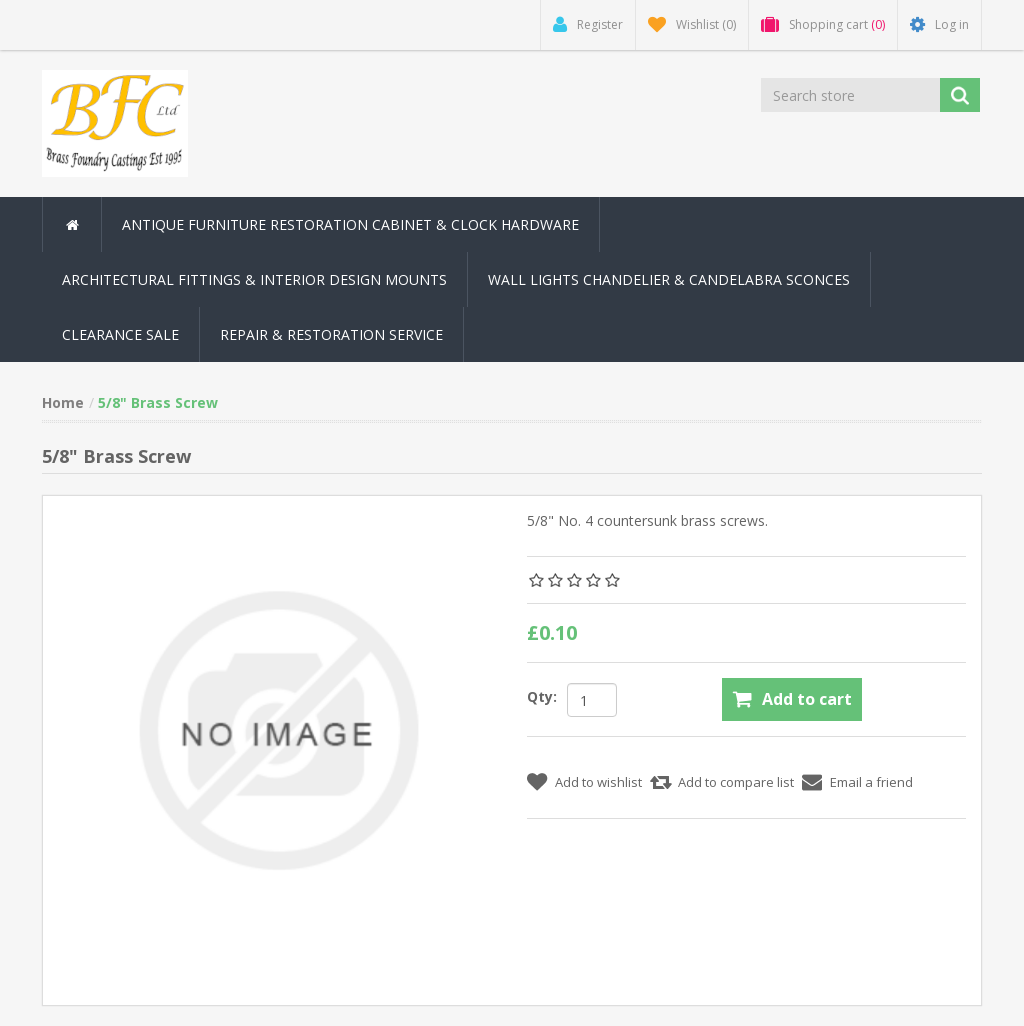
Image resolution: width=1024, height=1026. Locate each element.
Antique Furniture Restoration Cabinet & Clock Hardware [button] (350, 224)
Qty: (542, 696)
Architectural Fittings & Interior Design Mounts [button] (254, 279)
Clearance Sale (120, 334)
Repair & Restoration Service (331, 334)
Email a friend (871, 782)
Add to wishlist (598, 782)
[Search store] (850, 95)
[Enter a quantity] (592, 700)
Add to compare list (736, 782)
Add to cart (807, 699)
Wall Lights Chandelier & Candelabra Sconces (669, 279)
